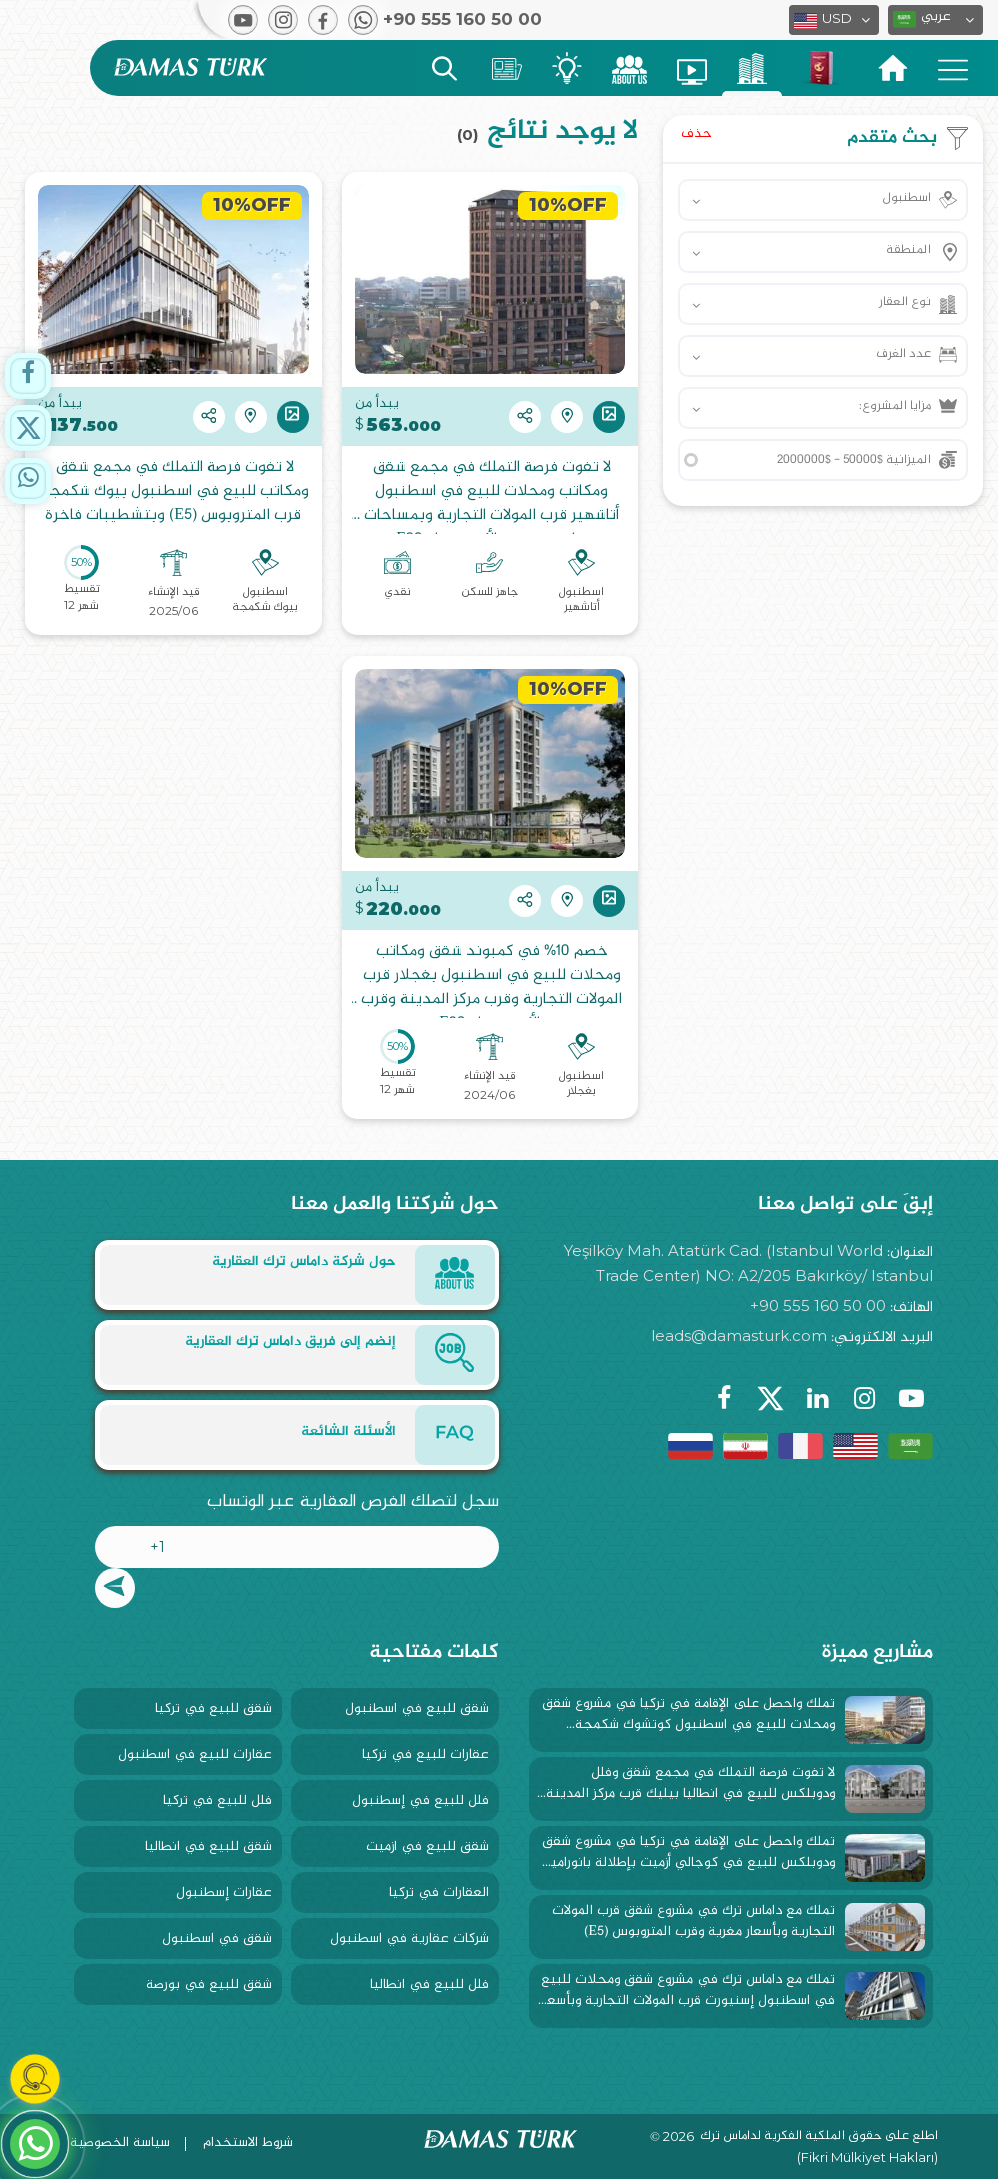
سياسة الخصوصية (120, 2142)
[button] (935, 20)
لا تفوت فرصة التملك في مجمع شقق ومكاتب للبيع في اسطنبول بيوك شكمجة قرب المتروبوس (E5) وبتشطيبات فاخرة (173, 492)
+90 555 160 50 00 (818, 1305)
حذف (696, 133)
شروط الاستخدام (248, 2142)
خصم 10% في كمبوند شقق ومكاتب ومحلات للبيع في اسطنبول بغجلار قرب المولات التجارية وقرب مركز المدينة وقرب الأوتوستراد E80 (489, 979)
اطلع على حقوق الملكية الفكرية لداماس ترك (819, 2137)
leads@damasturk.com (739, 1335)
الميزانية (854, 460)
